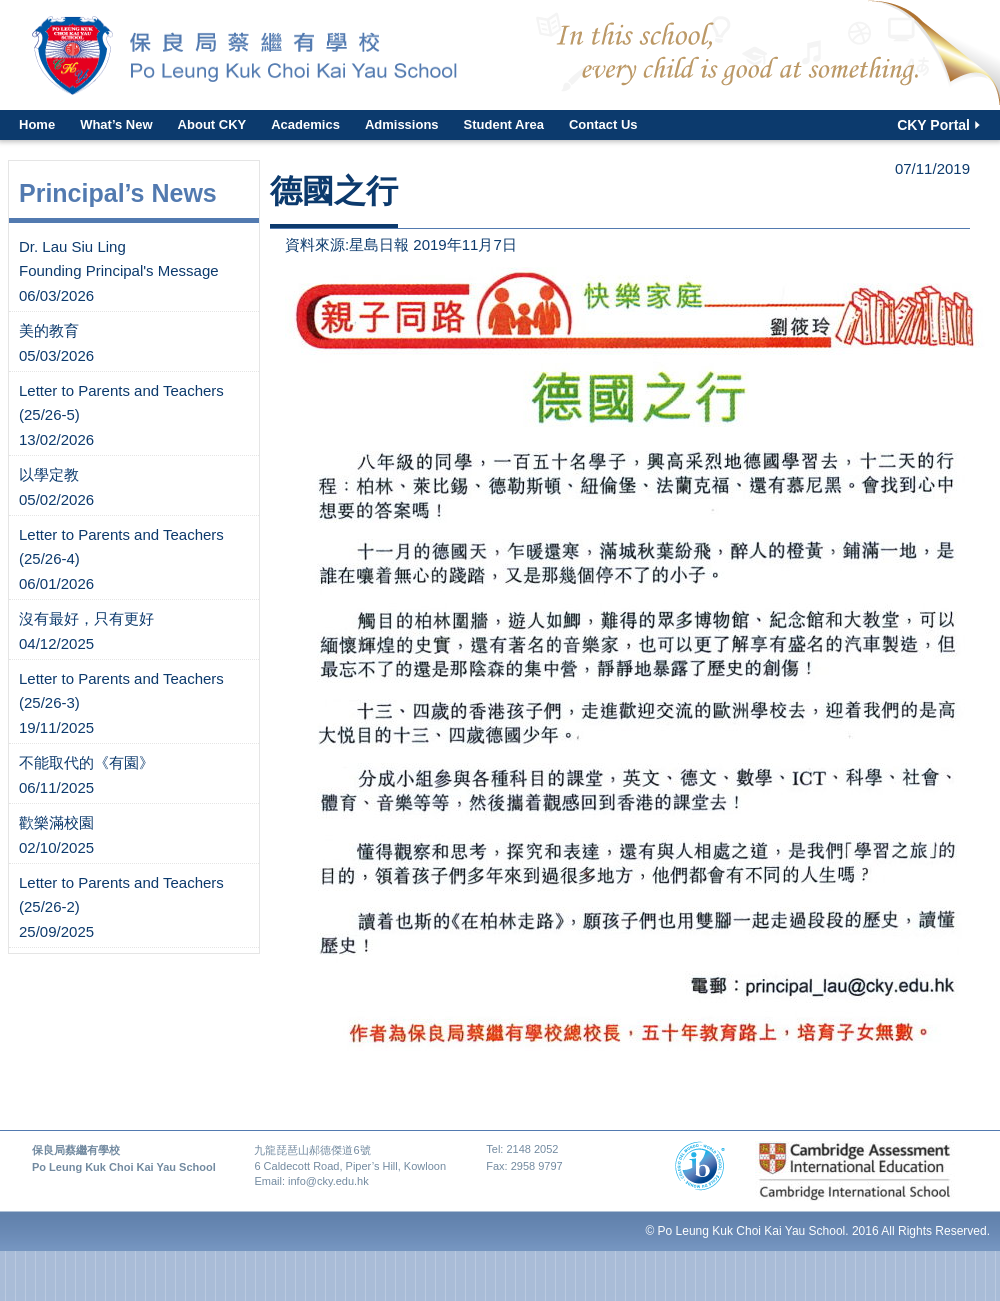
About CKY (212, 124)
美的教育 (49, 330)
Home (37, 124)
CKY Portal (933, 125)
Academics (305, 124)
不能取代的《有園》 (86, 762)
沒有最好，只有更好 (86, 618)
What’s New (116, 124)
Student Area (504, 124)
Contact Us (603, 124)
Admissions (402, 124)
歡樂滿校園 (56, 822)
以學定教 (49, 474)
